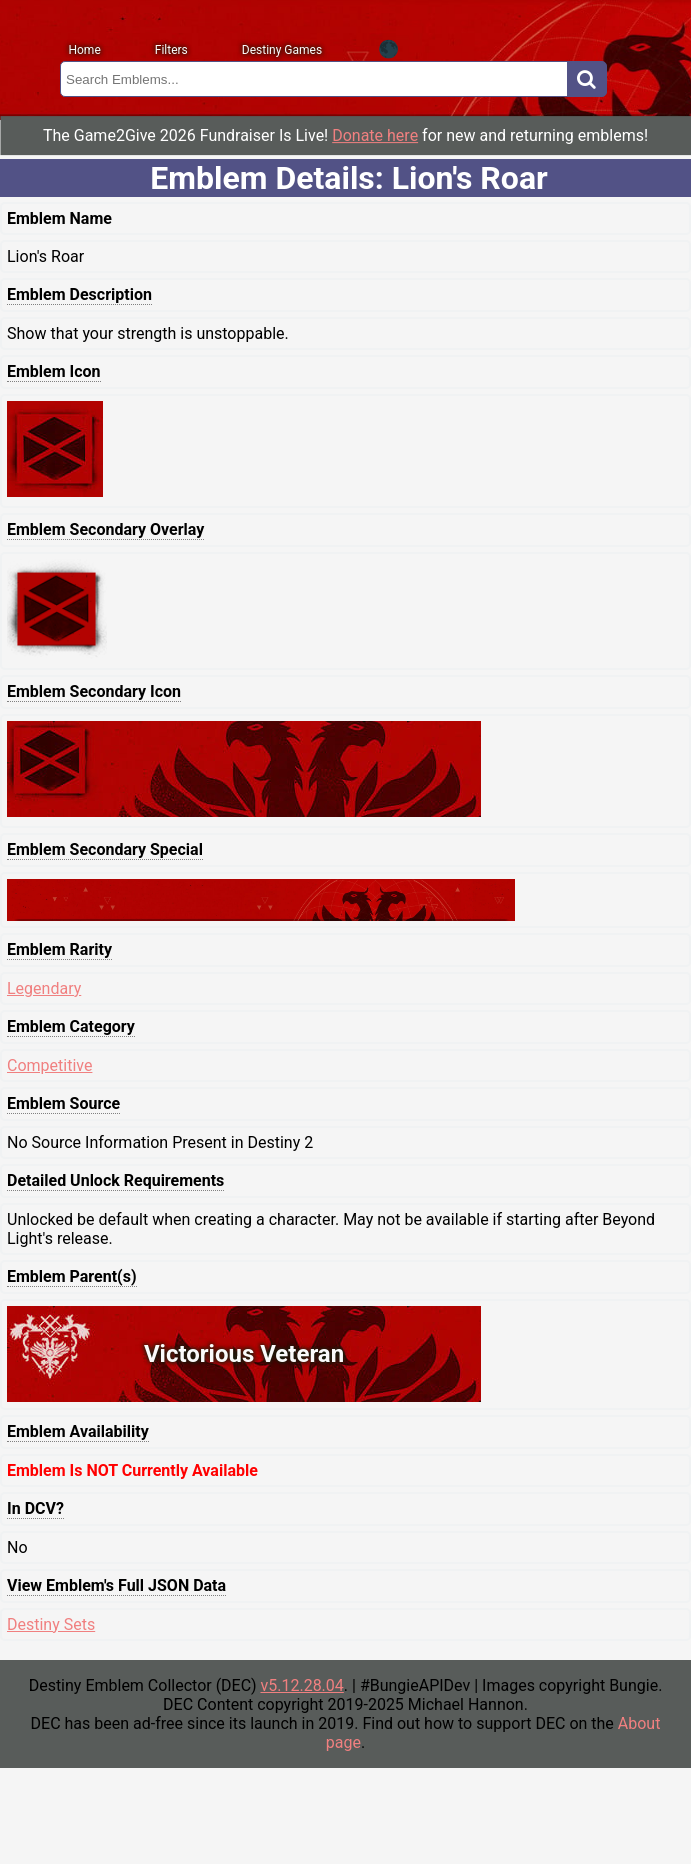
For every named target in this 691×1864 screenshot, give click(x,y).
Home (84, 50)
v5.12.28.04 (301, 1685)
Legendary (44, 988)
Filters (171, 50)
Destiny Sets (51, 1624)
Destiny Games (282, 50)
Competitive (49, 1065)
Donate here (375, 135)
